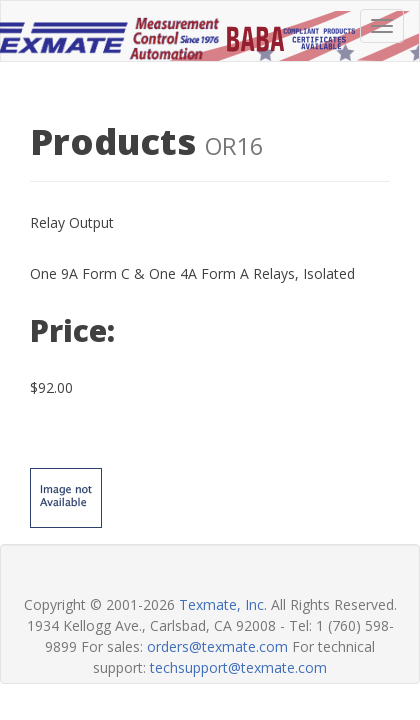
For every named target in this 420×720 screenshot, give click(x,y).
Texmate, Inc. (223, 604)
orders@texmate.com (217, 646)
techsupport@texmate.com (238, 667)
